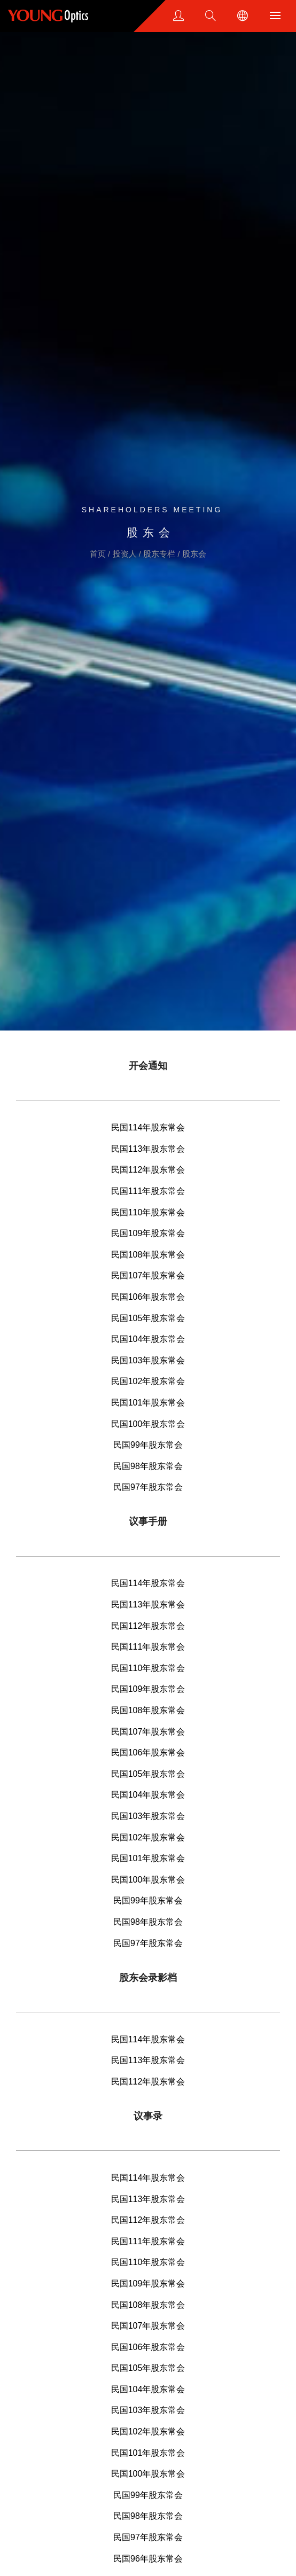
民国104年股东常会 (148, 1339)
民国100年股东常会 (148, 1423)
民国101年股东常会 (148, 1402)
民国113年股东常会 (148, 1148)
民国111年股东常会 (148, 1191)
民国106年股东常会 (148, 1296)
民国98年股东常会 (148, 1466)
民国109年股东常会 (148, 1233)
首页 (99, 553)
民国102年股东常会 (148, 1381)
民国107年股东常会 (148, 1275)
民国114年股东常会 (148, 1127)
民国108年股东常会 (148, 1254)
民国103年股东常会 (148, 1360)
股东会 (194, 553)
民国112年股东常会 (148, 1169)
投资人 (126, 553)
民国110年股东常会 (148, 1212)
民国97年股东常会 (148, 1487)
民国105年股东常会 (148, 1318)
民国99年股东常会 (148, 1444)
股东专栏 (160, 553)
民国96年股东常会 (148, 2558)
